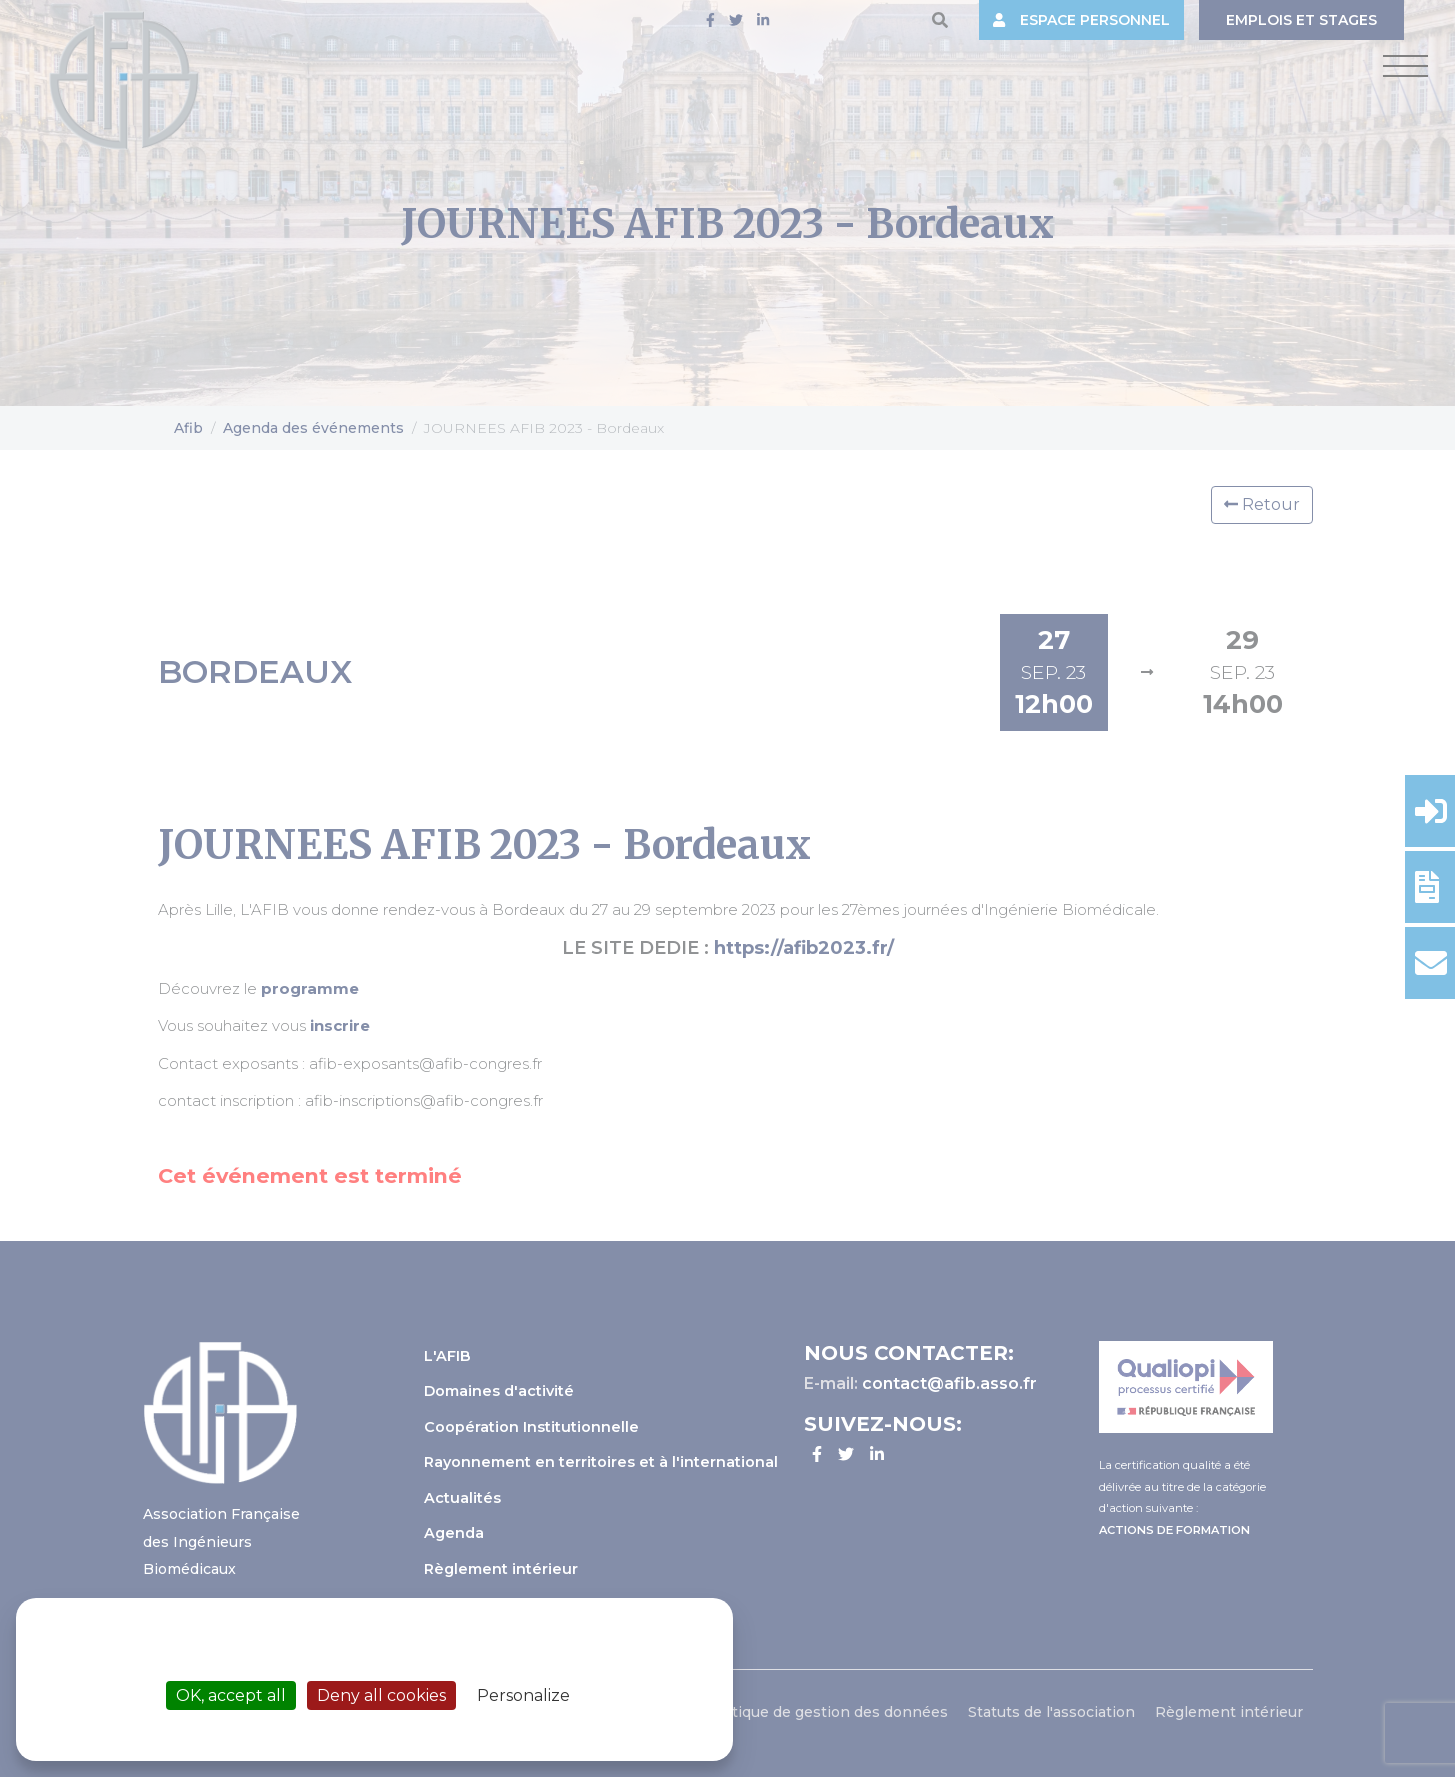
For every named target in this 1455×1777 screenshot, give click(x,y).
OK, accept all (231, 1695)
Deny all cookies (381, 1695)
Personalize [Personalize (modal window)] (523, 1695)
